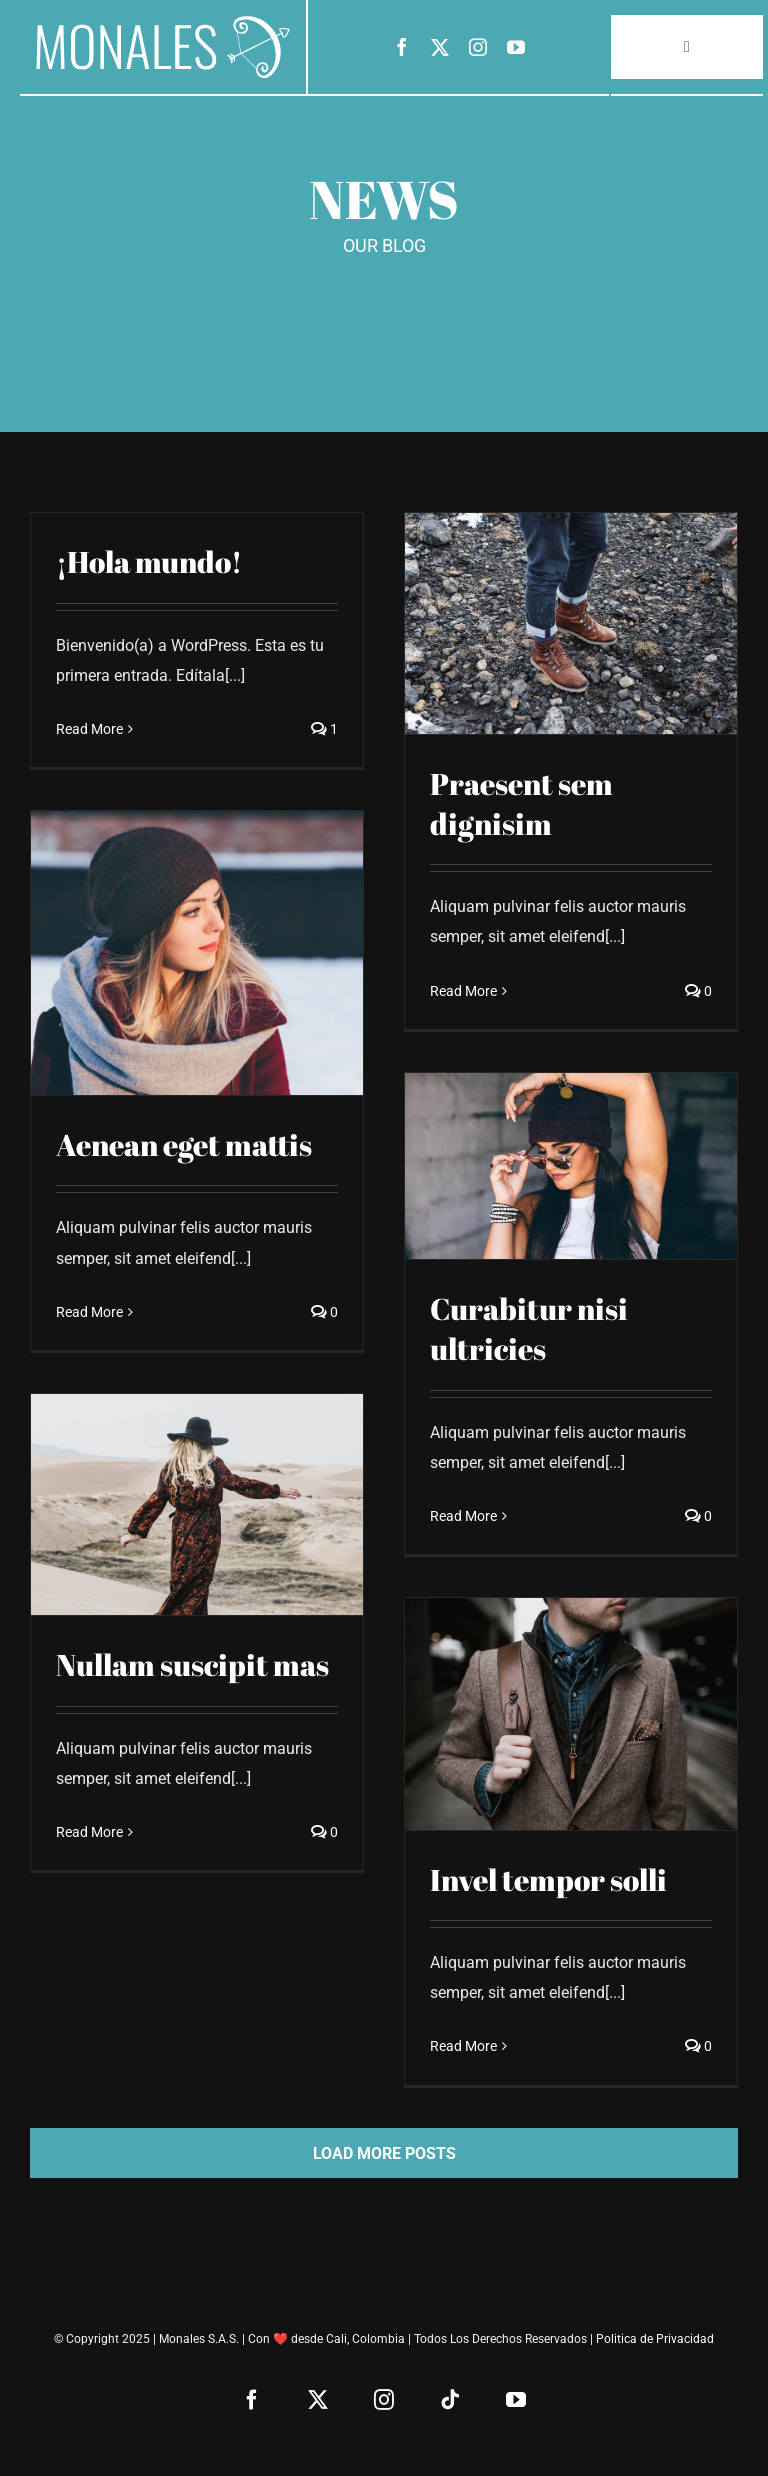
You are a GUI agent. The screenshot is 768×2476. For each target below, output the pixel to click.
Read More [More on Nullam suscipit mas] (89, 1832)
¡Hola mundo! (149, 562)
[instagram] (478, 47)
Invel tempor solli (548, 1880)
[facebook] (402, 47)
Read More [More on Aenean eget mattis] (89, 1312)
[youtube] (516, 47)
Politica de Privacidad (655, 2339)
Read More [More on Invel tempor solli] (463, 2046)
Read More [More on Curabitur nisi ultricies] (463, 1516)
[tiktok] (450, 2400)
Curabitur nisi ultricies (529, 1329)
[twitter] (440, 47)
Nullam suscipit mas (192, 1665)
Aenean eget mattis (184, 1145)
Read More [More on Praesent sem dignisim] (463, 991)
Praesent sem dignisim (521, 804)
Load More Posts (384, 2153)
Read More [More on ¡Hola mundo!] (89, 729)
